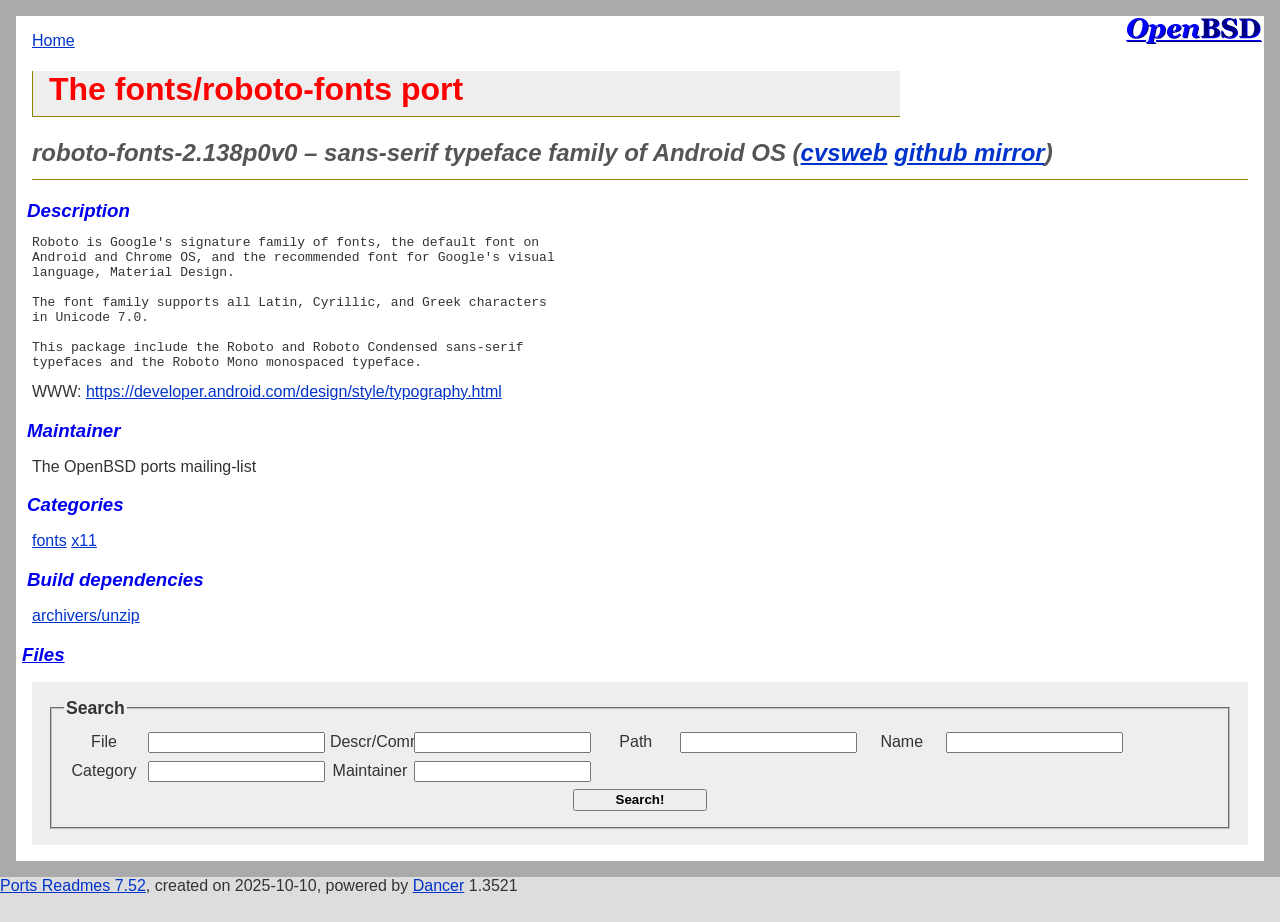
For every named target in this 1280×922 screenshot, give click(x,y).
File (104, 768)
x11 (84, 567)
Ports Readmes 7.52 (73, 912)
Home (53, 40)
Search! (640, 826)
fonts (49, 567)
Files (43, 681)
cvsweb (844, 152)
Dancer (439, 912)
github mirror (969, 152)
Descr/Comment (370, 768)
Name (901, 768)
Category (104, 797)
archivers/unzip (86, 642)
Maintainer (370, 797)
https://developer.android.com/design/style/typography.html (294, 418)
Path (635, 768)
